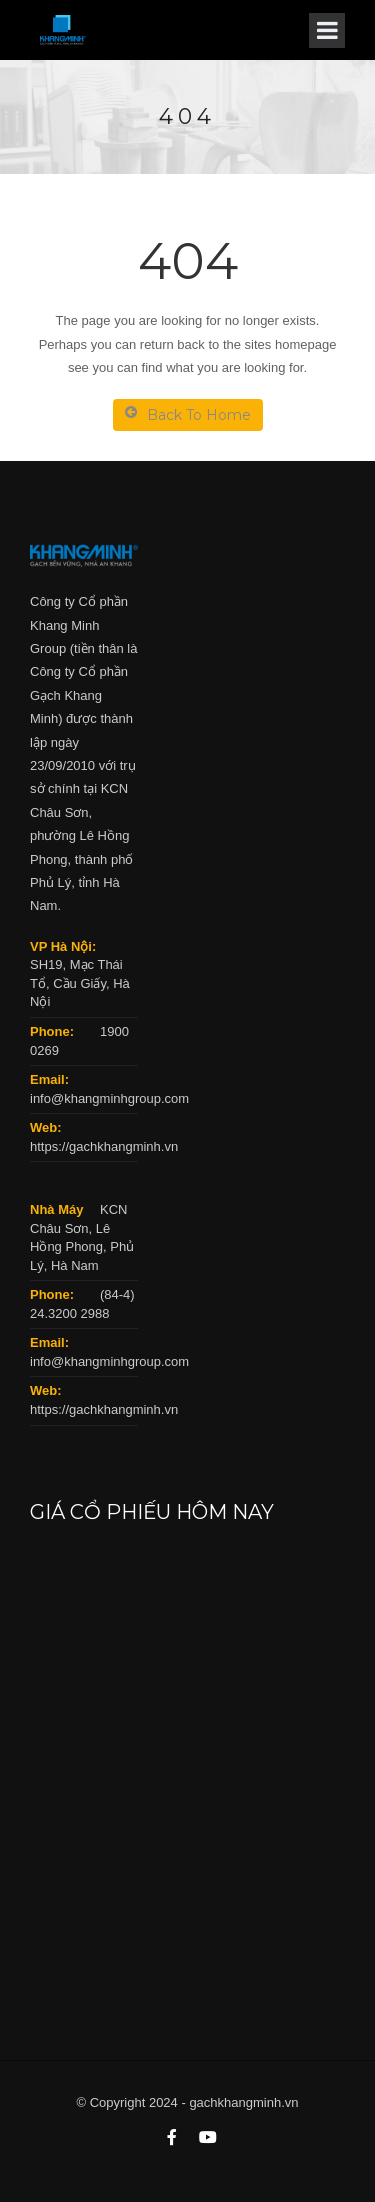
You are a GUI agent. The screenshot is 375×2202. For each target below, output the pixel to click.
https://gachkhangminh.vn (104, 1146)
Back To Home (188, 414)
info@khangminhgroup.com (109, 1098)
